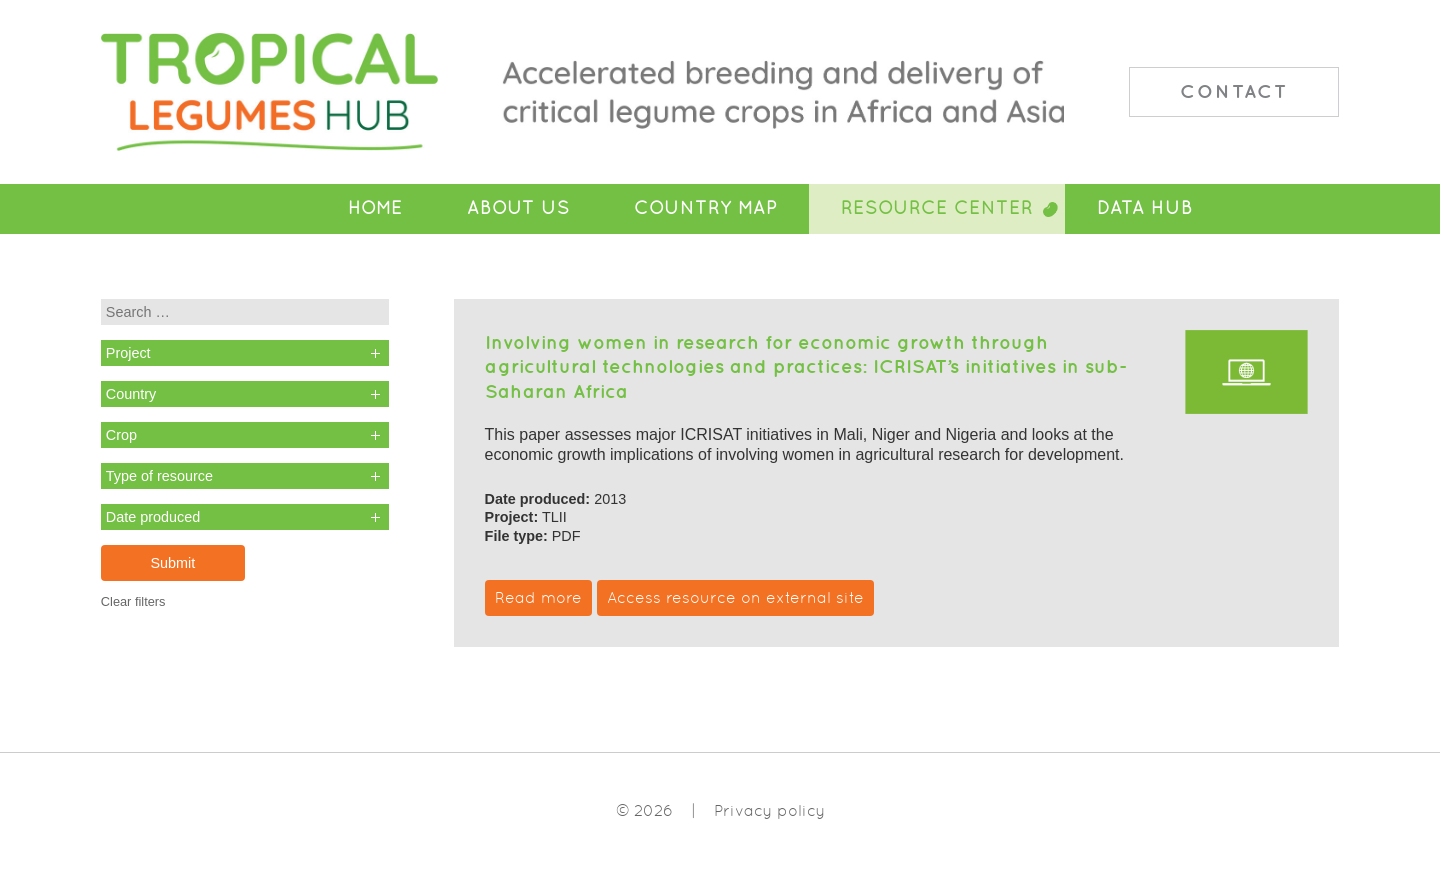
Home (375, 208)
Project (128, 353)
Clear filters (133, 601)
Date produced (153, 517)
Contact (1234, 91)
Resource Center (937, 208)
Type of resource (159, 476)
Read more (538, 597)
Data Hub (1145, 208)
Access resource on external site (735, 597)
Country (131, 394)
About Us (518, 208)
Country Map (705, 208)
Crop (121, 435)
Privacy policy (769, 810)
